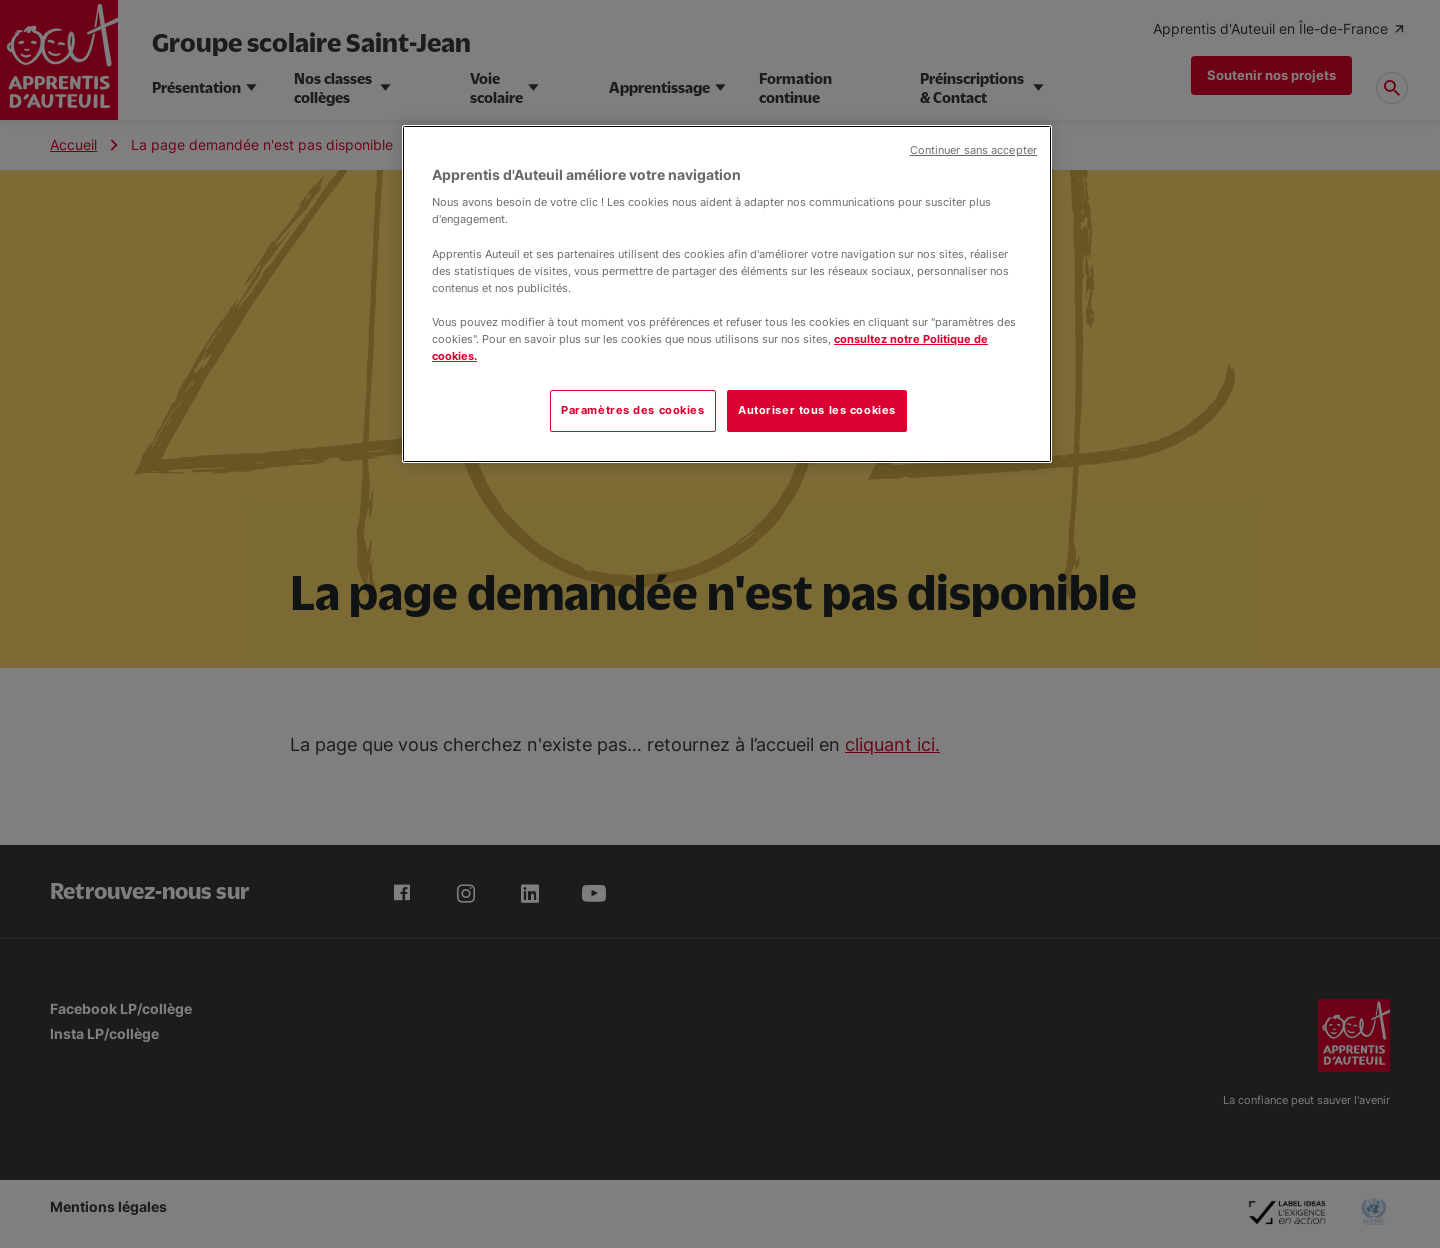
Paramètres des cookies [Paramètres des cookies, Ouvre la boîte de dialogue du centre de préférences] (633, 410)
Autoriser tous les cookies (817, 410)
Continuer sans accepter (973, 150)
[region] (727, 294)
